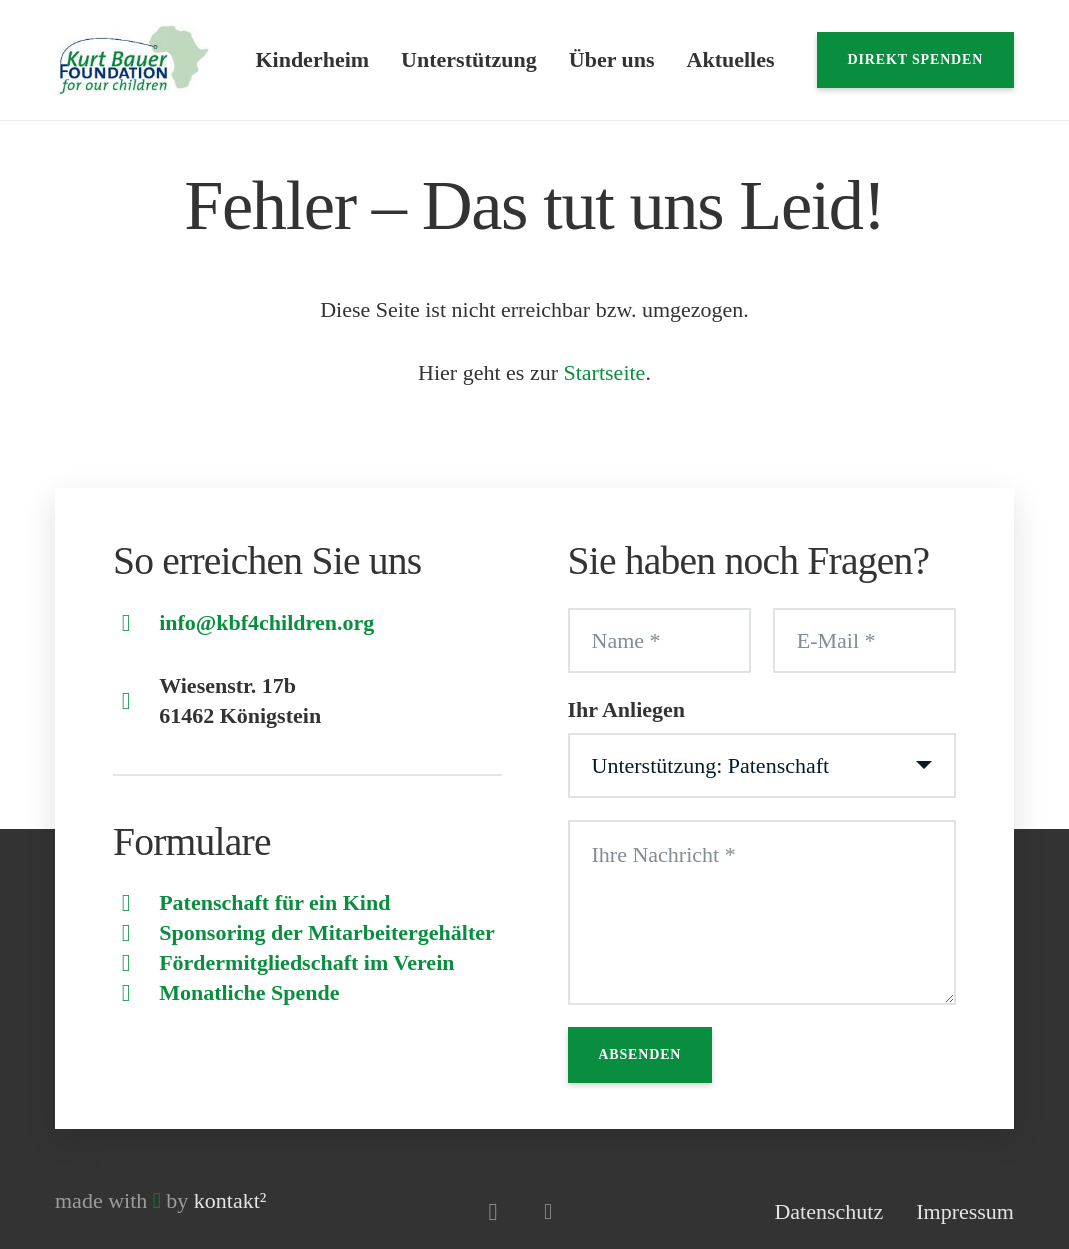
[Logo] (134, 60)
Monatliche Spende (249, 992)
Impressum (965, 1211)
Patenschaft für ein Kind (274, 902)
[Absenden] (640, 1055)
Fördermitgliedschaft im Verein (306, 962)
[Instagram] (492, 1211)
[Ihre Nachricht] (762, 912)
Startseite (605, 372)
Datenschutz (828, 1211)
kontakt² (230, 1200)
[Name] (659, 641)
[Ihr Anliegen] (762, 766)
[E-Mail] (864, 641)
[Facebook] (547, 1211)
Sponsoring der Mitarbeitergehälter (327, 932)
